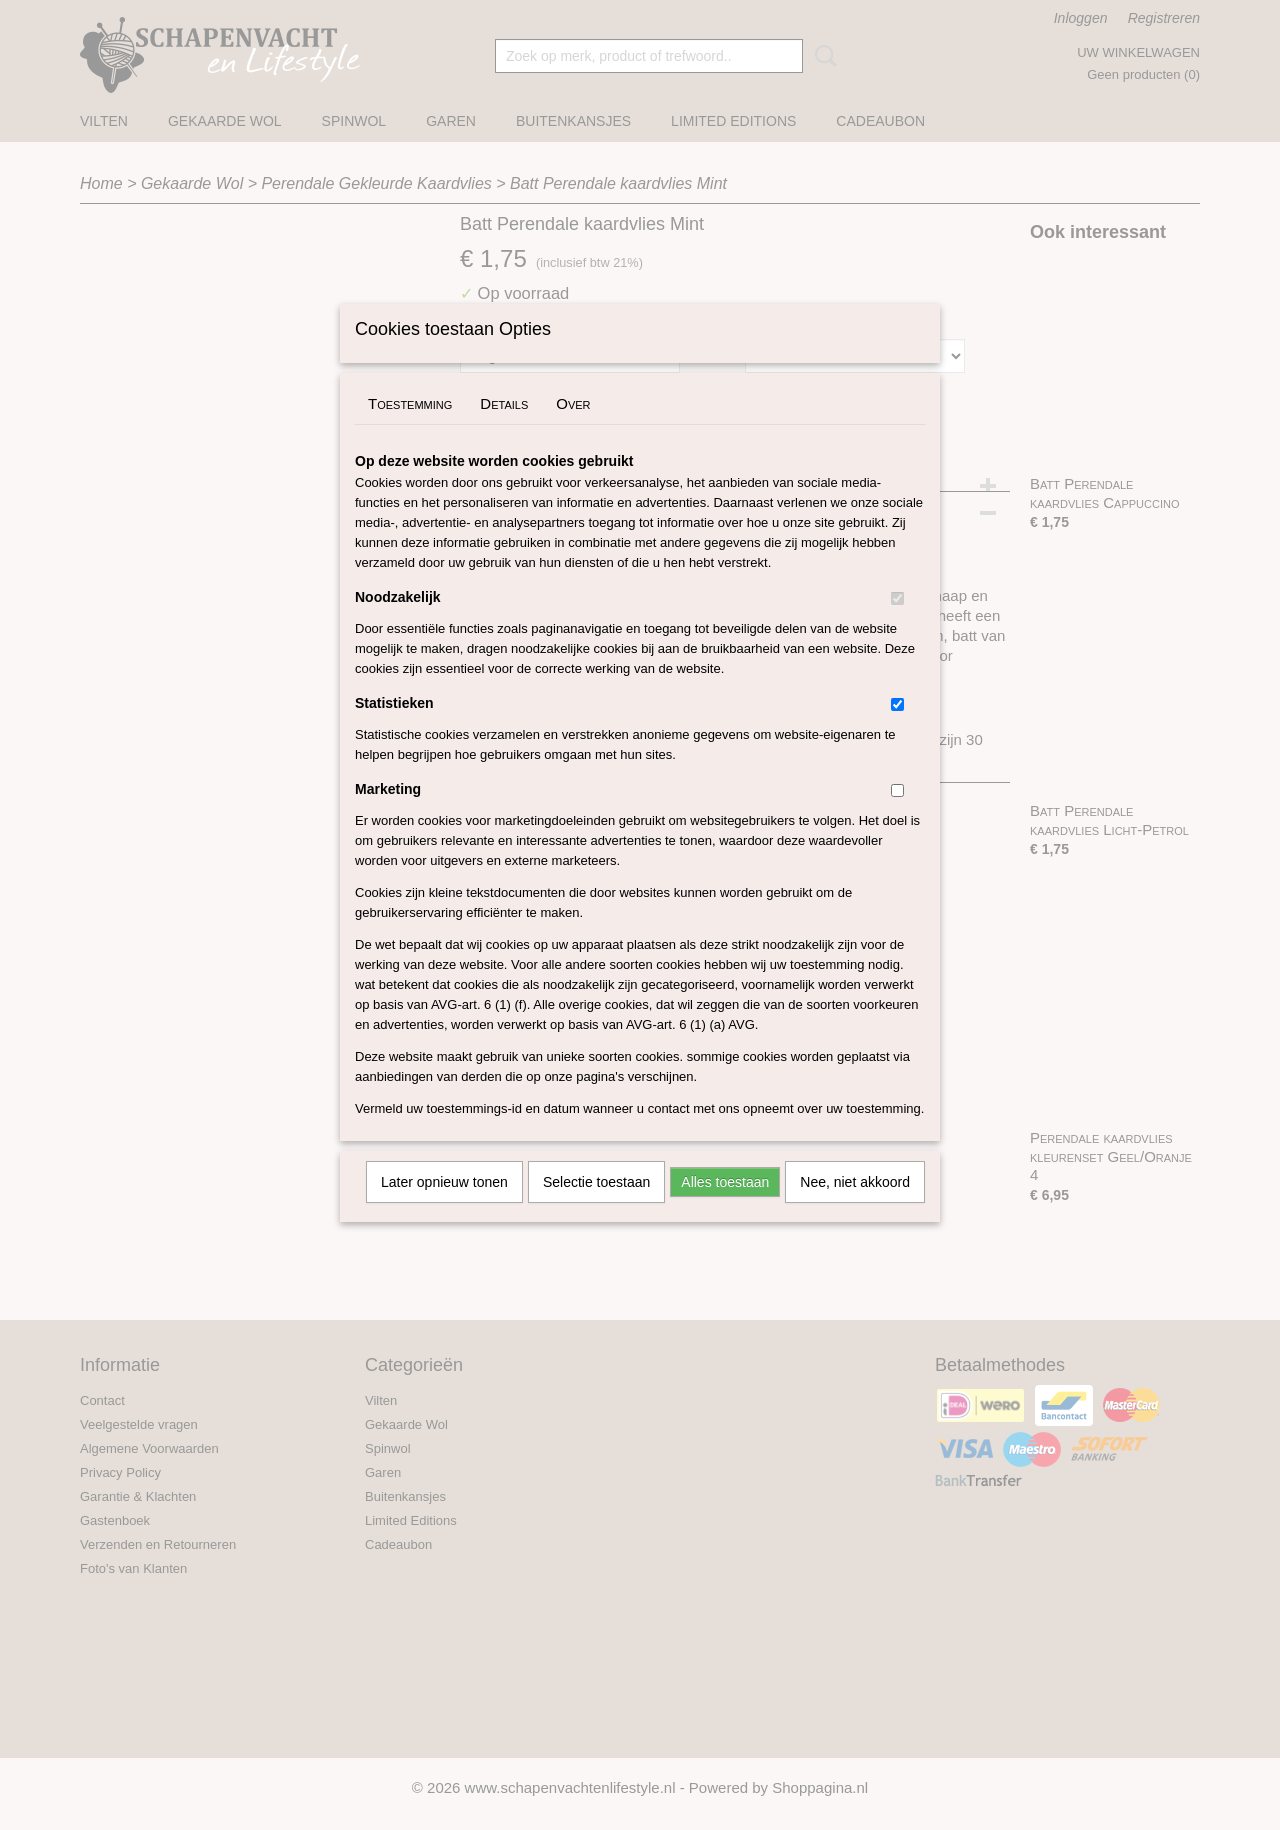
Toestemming (410, 429)
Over (573, 429)
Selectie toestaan (596, 1208)
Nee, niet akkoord (855, 1208)
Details (504, 429)
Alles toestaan (725, 1208)
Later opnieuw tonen (444, 1208)
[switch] (897, 624)
